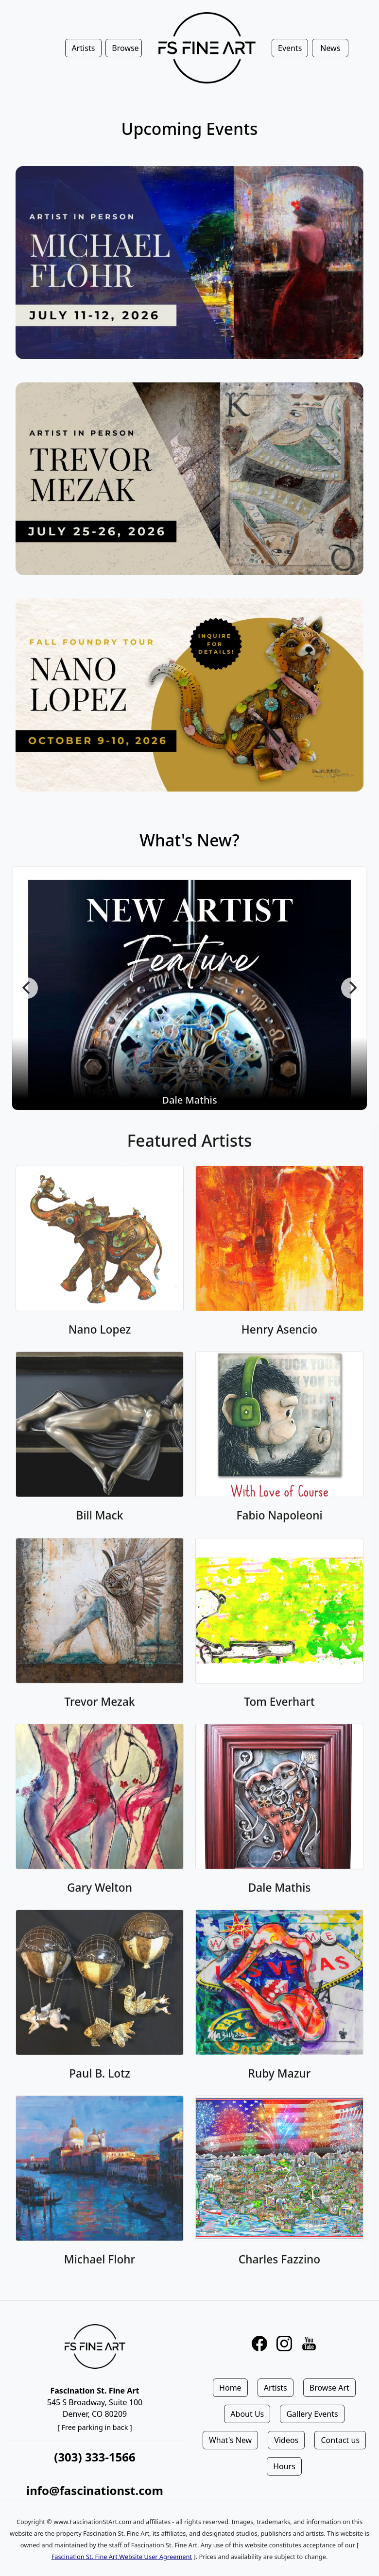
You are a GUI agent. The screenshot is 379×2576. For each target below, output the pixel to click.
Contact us (340, 2440)
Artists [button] (83, 48)
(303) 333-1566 (94, 2457)
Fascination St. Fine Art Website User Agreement (122, 2556)
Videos (286, 2440)
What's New (230, 2440)
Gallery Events (312, 2414)
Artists (275, 2387)
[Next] (351, 988)
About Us (247, 2414)
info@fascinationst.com (94, 2490)
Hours (284, 2466)
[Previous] (27, 988)
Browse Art (329, 2387)
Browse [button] (125, 48)
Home (230, 2387)
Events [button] (290, 48)
